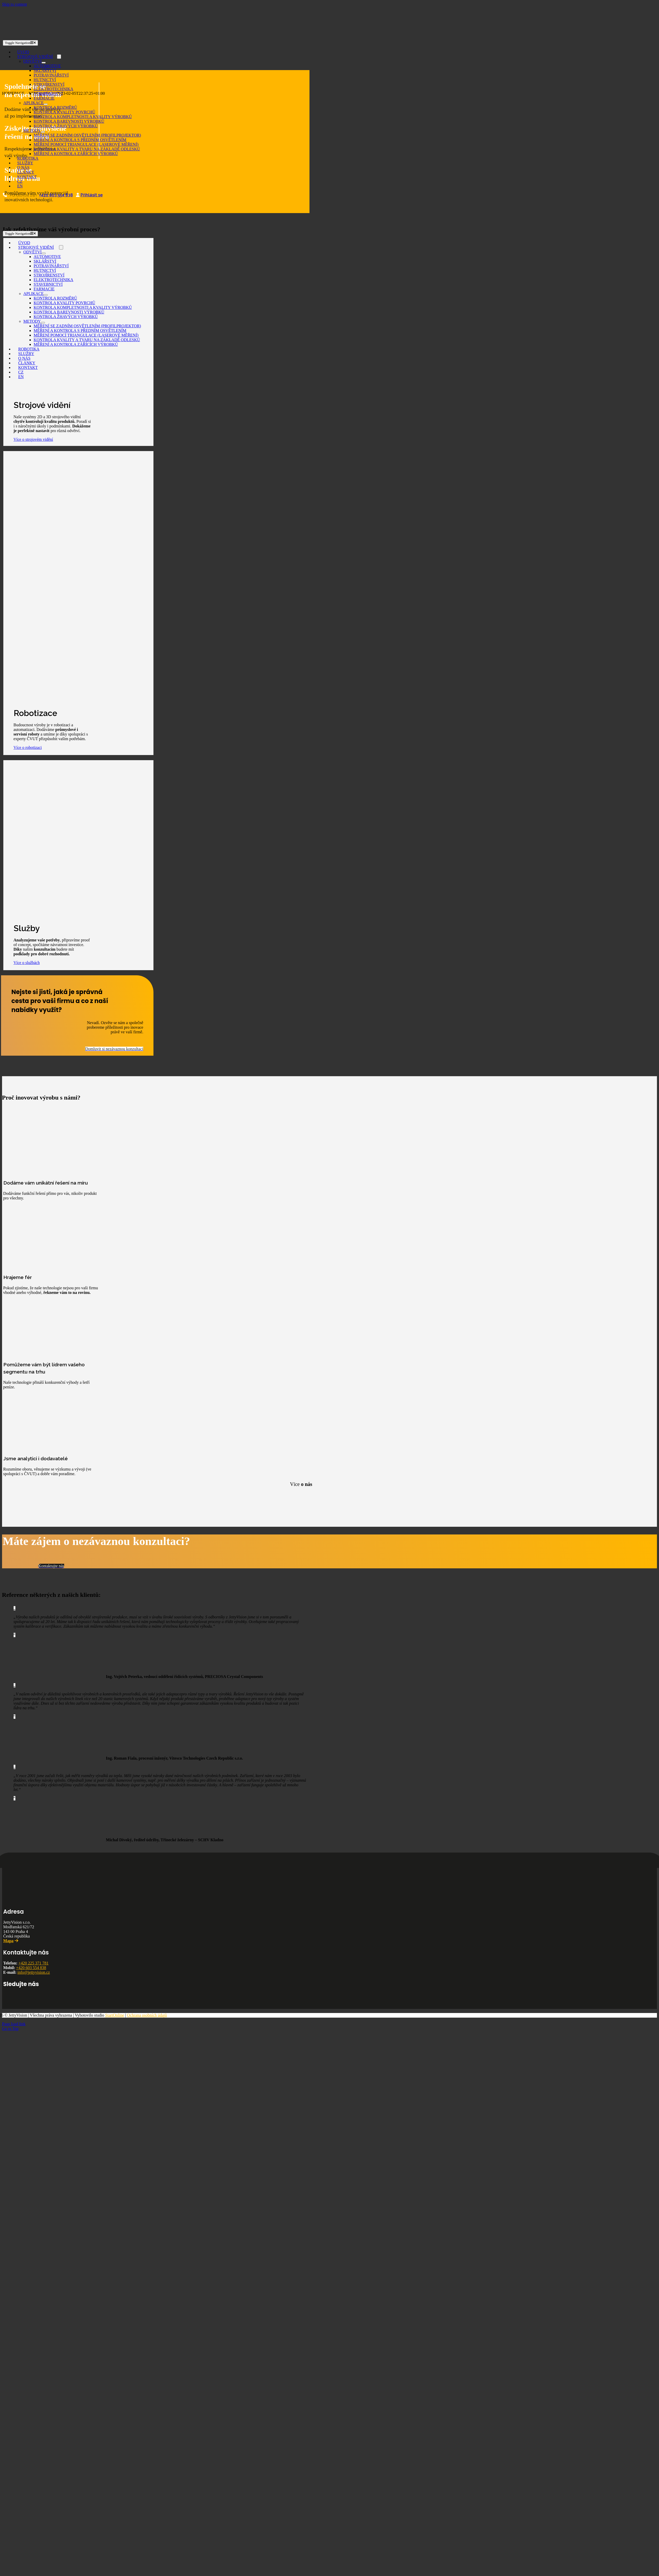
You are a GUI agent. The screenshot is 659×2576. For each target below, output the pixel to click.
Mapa (8, 1941)
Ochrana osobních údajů (147, 2015)
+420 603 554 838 (56, 195)
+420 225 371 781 (33, 1963)
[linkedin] (5, 1996)
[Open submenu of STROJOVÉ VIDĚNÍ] (59, 56)
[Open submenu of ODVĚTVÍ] (44, 62)
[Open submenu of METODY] (43, 132)
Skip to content (14, 4)
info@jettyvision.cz (33, 1972)
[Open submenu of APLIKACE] (46, 104)
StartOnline (114, 2015)
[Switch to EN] (20, 186)
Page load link (14, 2024)
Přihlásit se (92, 195)
